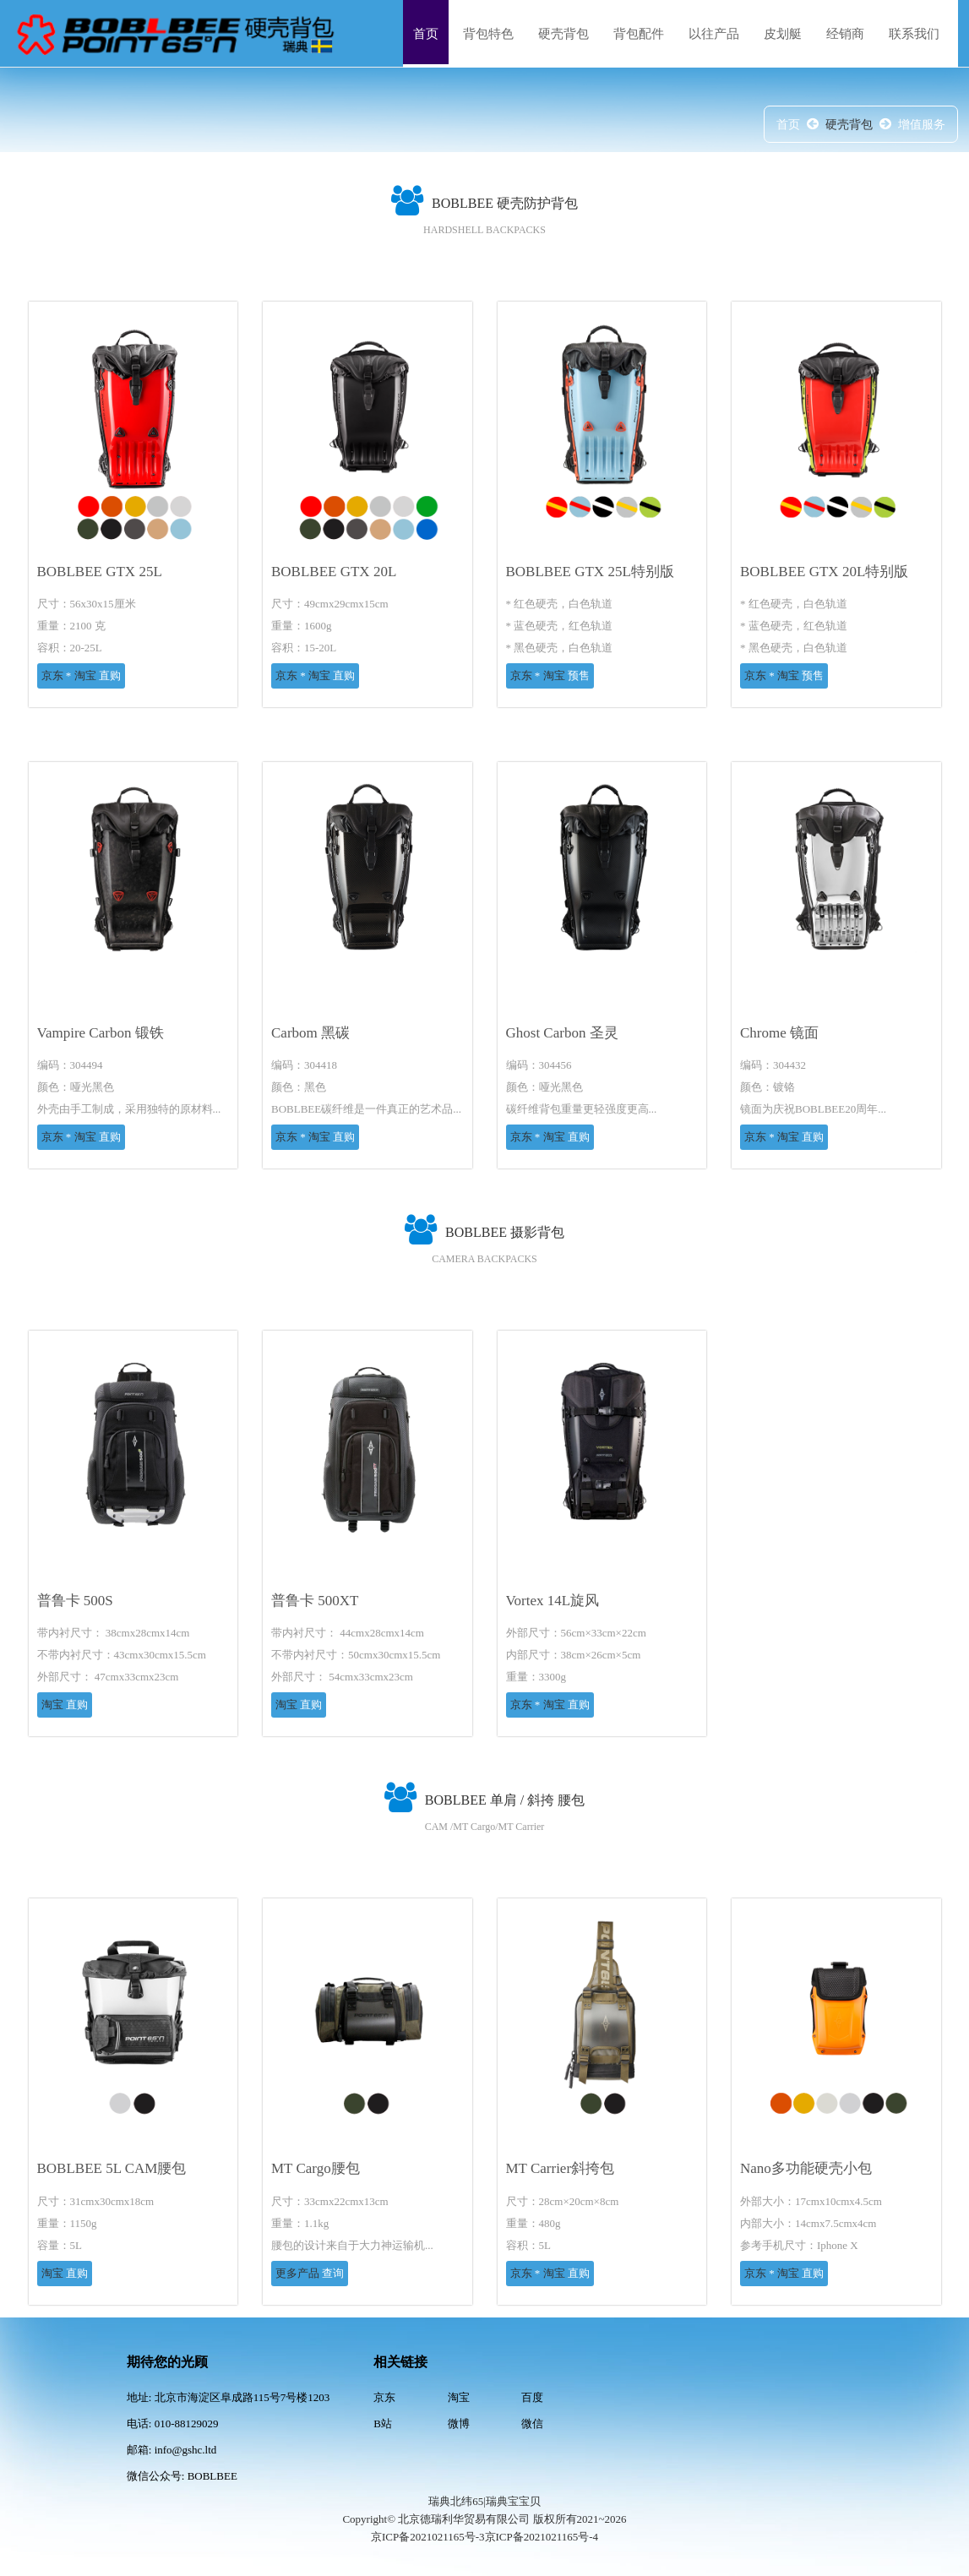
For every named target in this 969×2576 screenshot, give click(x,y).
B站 (382, 2423)
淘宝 (85, 675)
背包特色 (488, 34)
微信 (532, 2423)
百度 (532, 2397)
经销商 (845, 34)
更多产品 (298, 2273)
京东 (53, 675)
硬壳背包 (563, 34)
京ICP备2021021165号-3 (428, 2536)
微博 (459, 2423)
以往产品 (714, 34)
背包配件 (638, 34)
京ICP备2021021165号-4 (542, 2536)
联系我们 (914, 34)
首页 (425, 34)
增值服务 (921, 124)
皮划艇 (783, 34)
